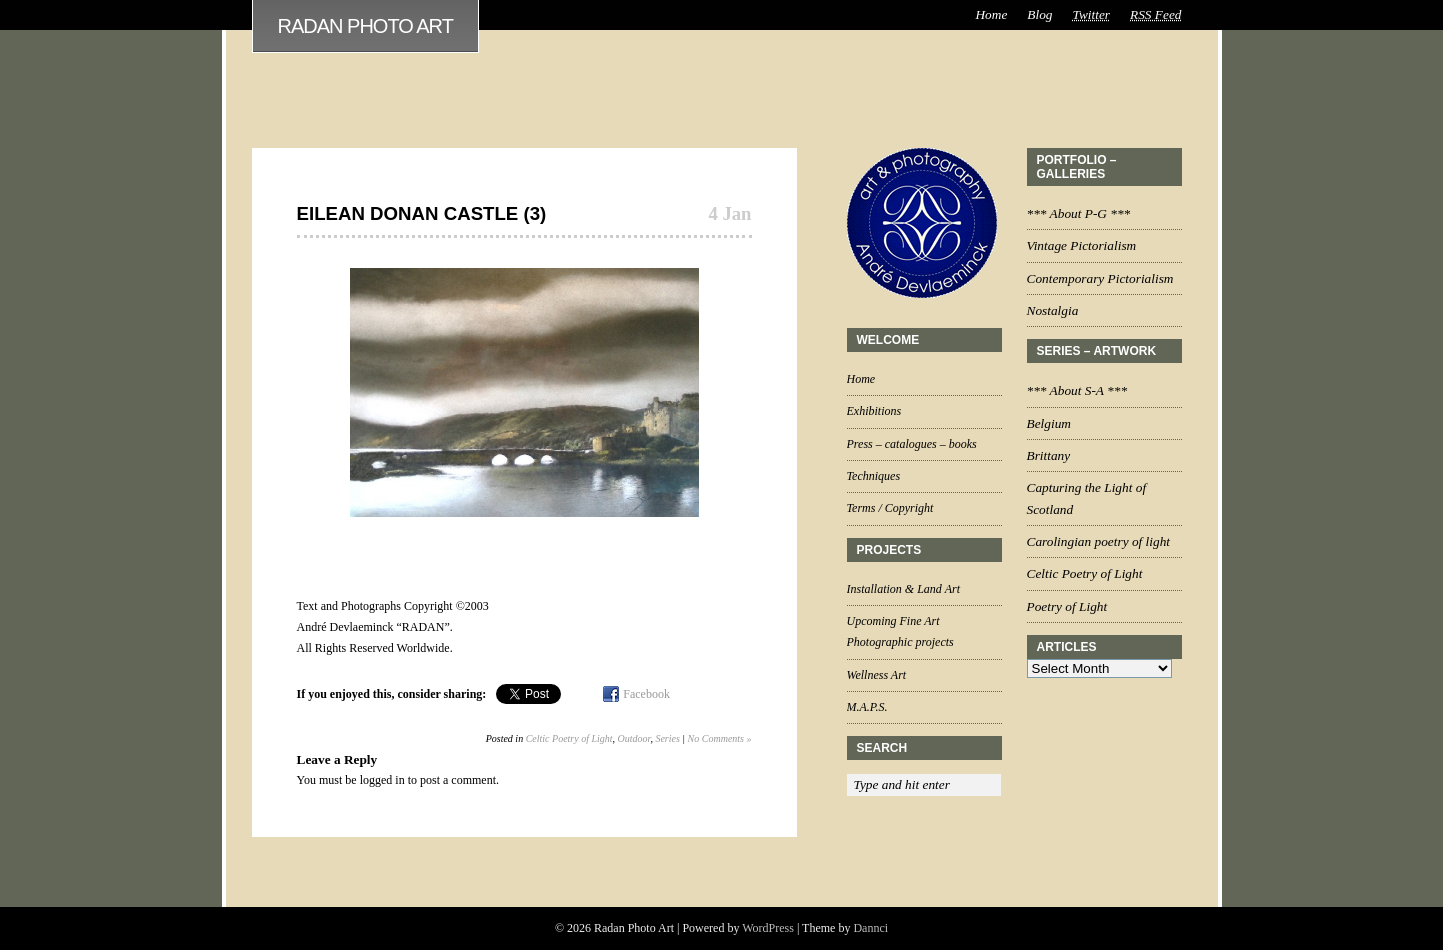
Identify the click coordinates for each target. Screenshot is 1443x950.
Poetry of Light (1067, 606)
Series (667, 738)
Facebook (646, 694)
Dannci (870, 928)
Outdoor (634, 738)
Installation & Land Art (903, 589)
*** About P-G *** (1079, 213)
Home (991, 14)
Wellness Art (877, 675)
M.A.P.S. (867, 707)
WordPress (768, 928)
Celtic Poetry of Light (569, 738)
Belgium (1049, 423)
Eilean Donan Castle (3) (422, 213)
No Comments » (720, 738)
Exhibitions (874, 411)
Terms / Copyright (890, 508)
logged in (382, 780)
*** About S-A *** (1077, 390)
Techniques (874, 476)
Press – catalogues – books (912, 444)
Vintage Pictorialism (1082, 245)
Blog (1039, 14)
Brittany (1049, 455)
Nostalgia (1053, 310)
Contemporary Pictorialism (1100, 278)
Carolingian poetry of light (1099, 541)
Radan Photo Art (365, 26)
